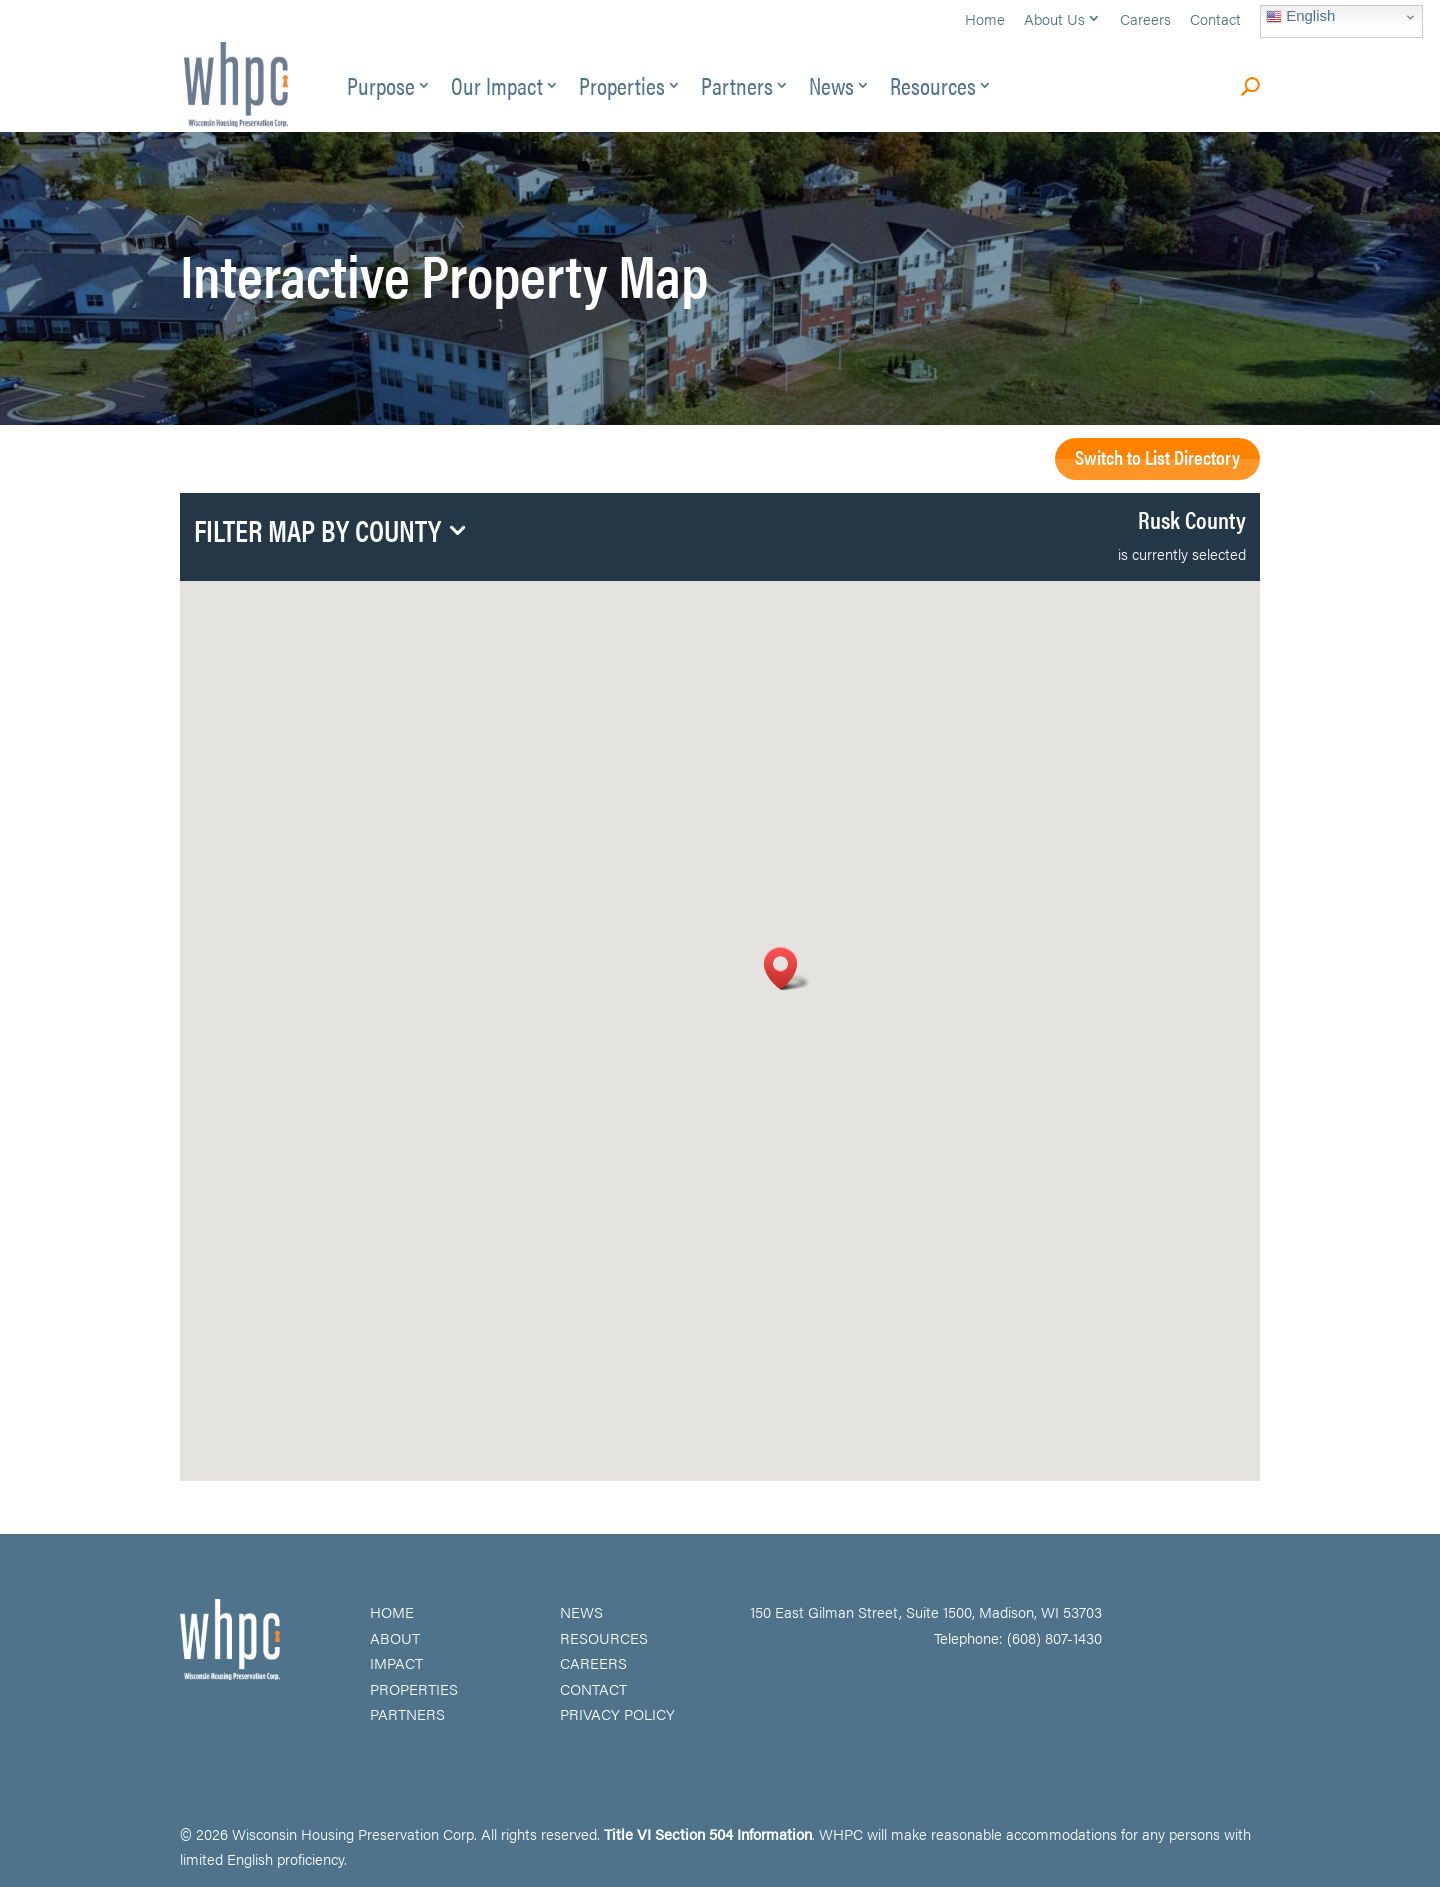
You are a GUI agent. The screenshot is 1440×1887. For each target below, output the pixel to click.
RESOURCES (604, 1637)
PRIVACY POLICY (617, 1713)
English (1300, 16)
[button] (787, 968)
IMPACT (396, 1662)
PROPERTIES (414, 1688)
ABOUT (395, 1637)
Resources (933, 90)
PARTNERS (407, 1713)
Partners (737, 90)
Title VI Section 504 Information (708, 1833)
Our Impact (497, 90)
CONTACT (593, 1688)
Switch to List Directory (1157, 456)
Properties (622, 90)
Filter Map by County (317, 533)
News (831, 90)
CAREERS (593, 1662)
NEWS (581, 1611)
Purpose (381, 90)
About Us (1054, 20)
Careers (1145, 20)
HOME (392, 1611)
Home (985, 20)
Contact (1215, 20)
